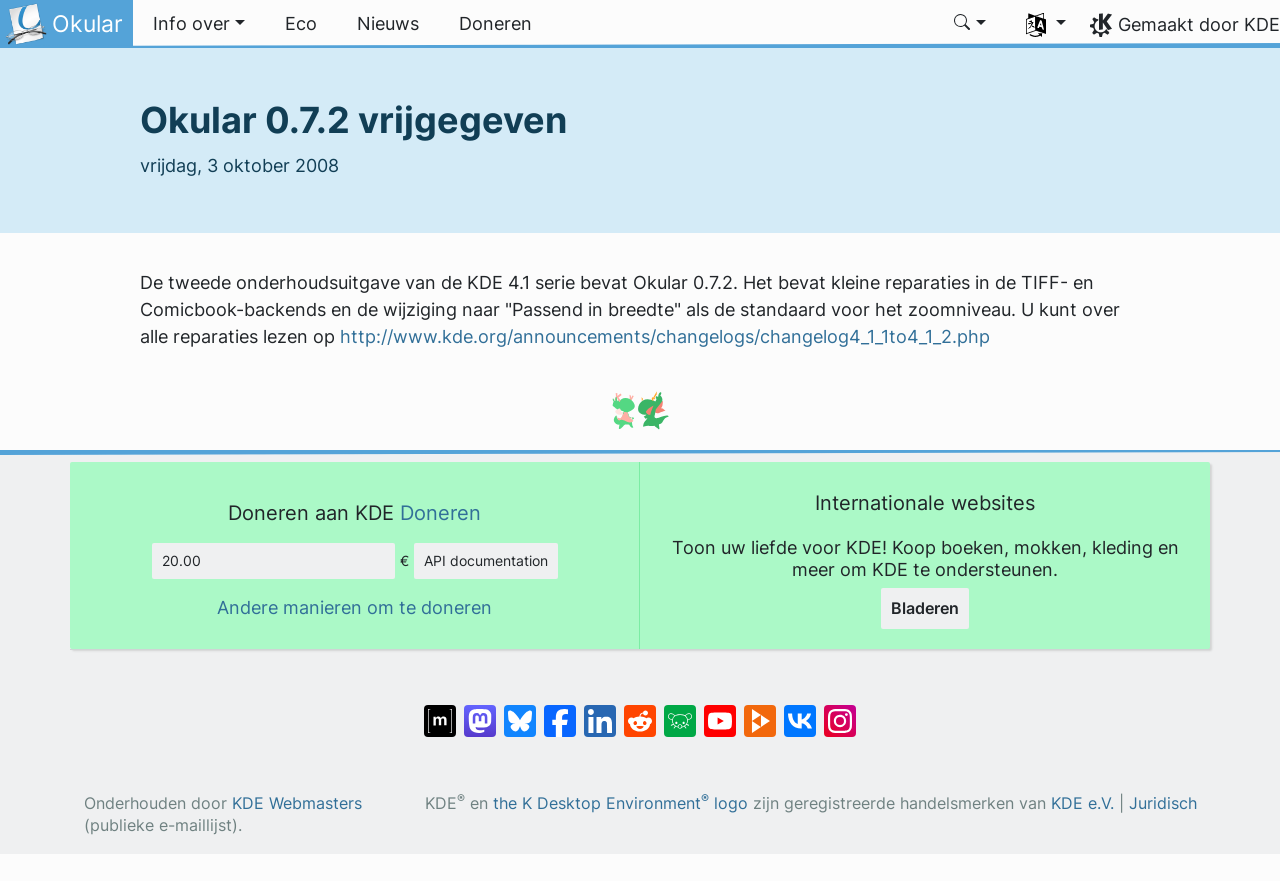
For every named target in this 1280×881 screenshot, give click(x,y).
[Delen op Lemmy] (680, 711)
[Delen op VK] (800, 711)
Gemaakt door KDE (1199, 24)
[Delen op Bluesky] (520, 711)
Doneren (440, 512)
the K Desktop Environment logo (620, 803)
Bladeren (925, 608)
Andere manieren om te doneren (354, 607)
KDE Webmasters (297, 803)
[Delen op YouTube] (720, 711)
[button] (199, 24)
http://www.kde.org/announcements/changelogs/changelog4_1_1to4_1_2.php (665, 336)
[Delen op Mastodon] (480, 711)
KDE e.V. (1082, 803)
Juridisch (1163, 803)
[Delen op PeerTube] (760, 711)
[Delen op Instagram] (840, 711)
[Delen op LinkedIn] (600, 711)
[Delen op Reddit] (640, 711)
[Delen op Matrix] (440, 711)
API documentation (486, 560)
